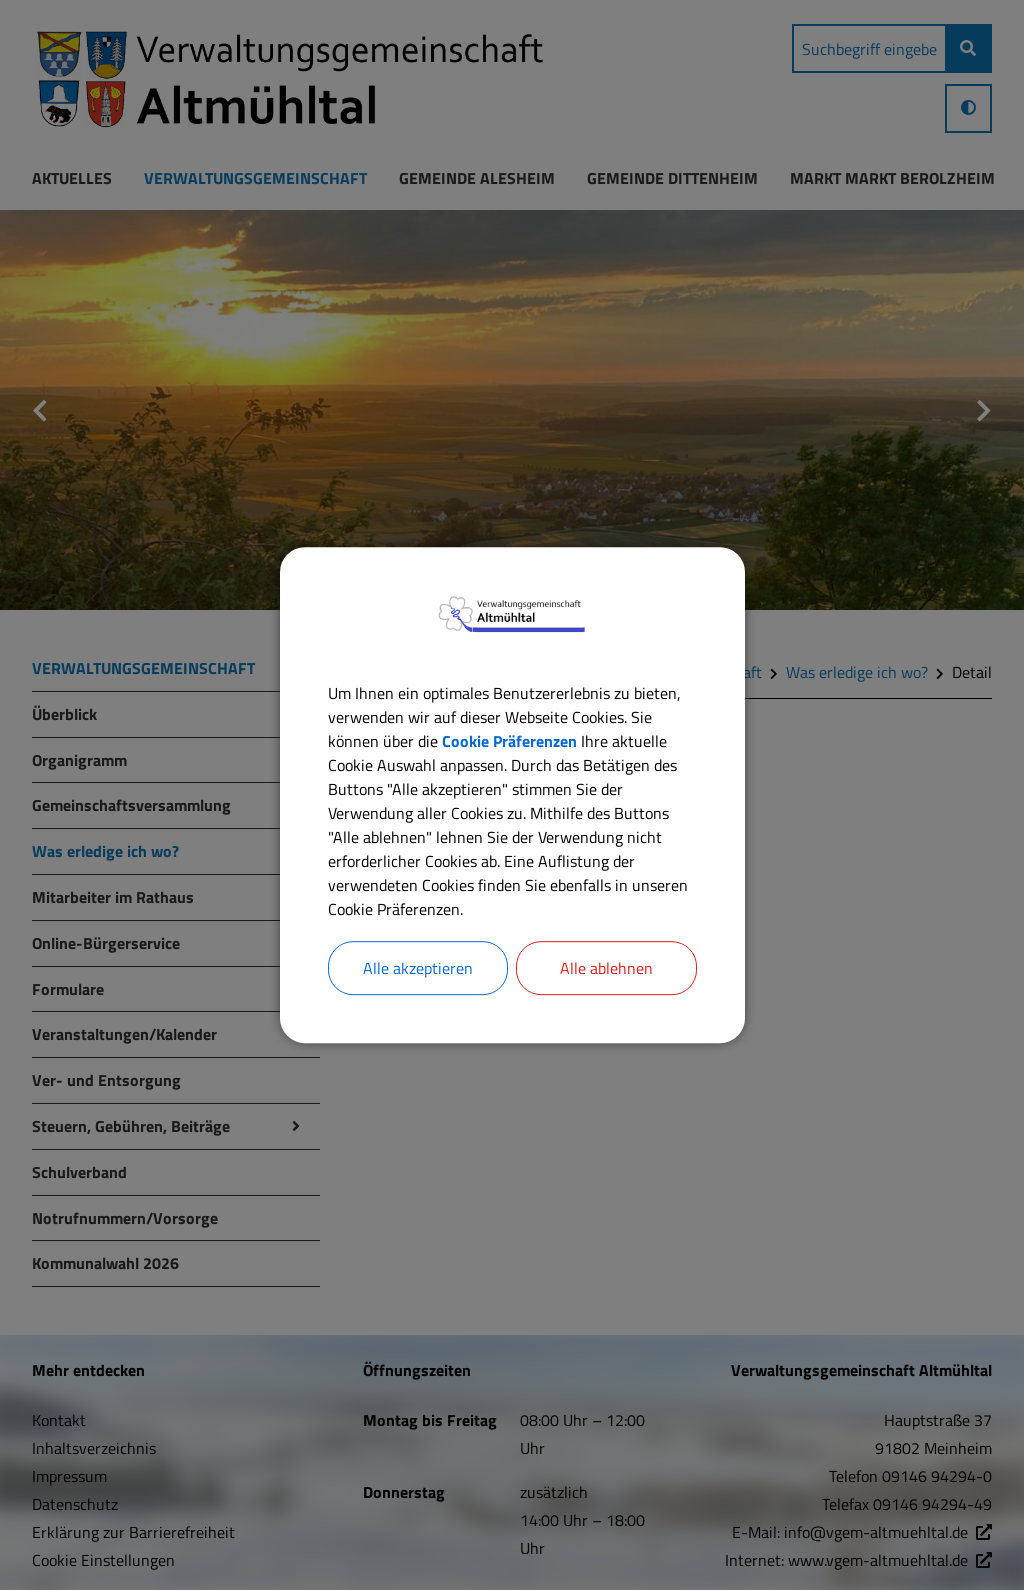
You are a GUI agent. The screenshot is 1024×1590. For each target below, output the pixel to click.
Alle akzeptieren (418, 968)
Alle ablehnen (606, 968)
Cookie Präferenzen (509, 741)
